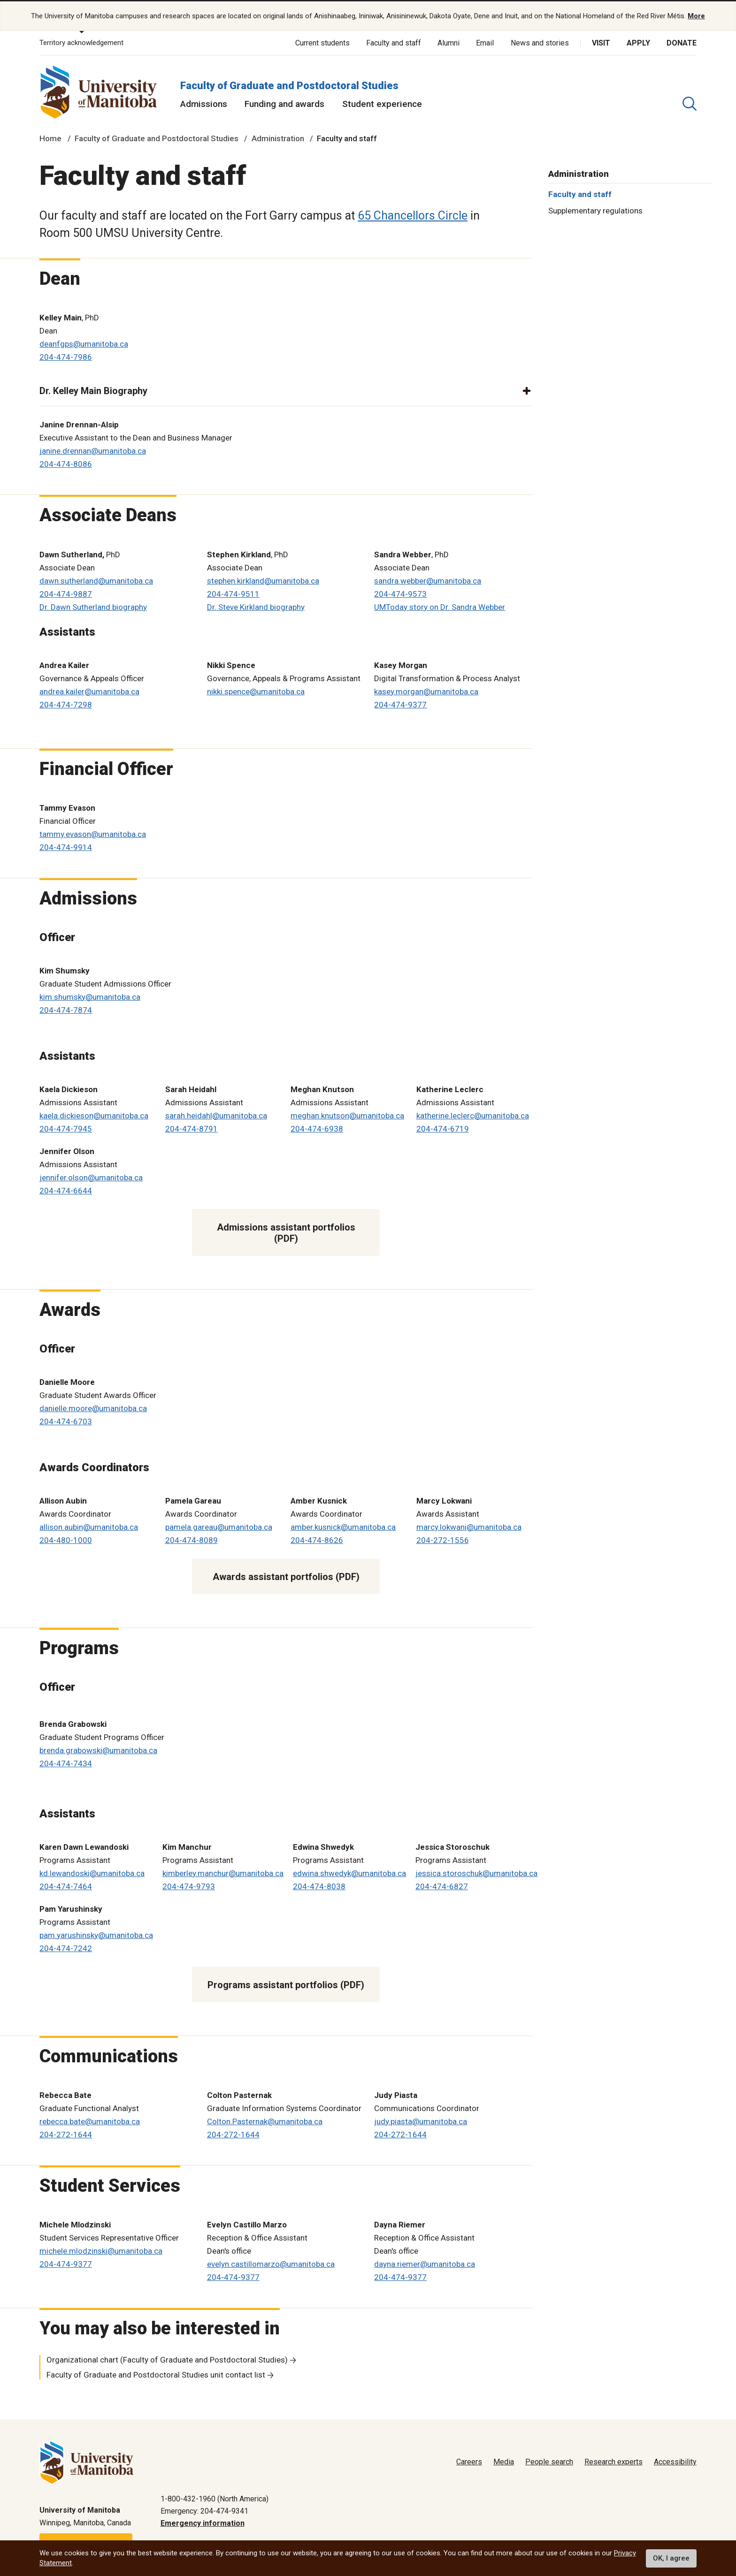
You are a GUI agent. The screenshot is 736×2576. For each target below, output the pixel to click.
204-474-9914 (65, 846)
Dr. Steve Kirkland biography (256, 606)
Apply (638, 42)
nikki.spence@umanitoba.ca (256, 690)
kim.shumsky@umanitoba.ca (89, 996)
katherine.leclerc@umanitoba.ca (472, 1114)
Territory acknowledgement (81, 42)
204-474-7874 (65, 1009)
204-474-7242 (65, 1947)
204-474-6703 (65, 1420)
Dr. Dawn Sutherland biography (93, 606)
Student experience (382, 103)
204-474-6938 (317, 1127)
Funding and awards (284, 103)
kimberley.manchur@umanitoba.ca (223, 1872)
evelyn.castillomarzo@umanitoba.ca (271, 2263)
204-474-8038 (319, 1885)
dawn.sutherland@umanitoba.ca (96, 580)
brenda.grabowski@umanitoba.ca (98, 1749)
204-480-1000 (65, 1539)
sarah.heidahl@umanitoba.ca (216, 1114)
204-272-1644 (65, 2133)
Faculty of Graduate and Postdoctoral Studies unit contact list (155, 2374)
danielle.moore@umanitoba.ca (93, 1407)
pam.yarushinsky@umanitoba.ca (96, 1934)
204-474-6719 (442, 1127)
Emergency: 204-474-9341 (204, 2510)
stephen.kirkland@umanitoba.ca (263, 580)
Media (503, 2461)
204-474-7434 (65, 1762)
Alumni (448, 42)
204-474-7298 (65, 703)
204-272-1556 (442, 1539)
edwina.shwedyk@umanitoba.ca (349, 1872)
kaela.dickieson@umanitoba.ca (93, 1114)
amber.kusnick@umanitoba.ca (343, 1526)
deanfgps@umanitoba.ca (83, 343)
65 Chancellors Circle (413, 214)
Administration (278, 138)
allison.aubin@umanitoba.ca (88, 1526)
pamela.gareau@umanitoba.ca (218, 1526)
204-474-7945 (65, 1127)
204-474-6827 (441, 1885)
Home (50, 138)
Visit (601, 42)
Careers (469, 2461)
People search (549, 2461)
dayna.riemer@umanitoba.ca (424, 2263)
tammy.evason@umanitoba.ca (92, 833)
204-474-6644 (65, 1189)
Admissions (203, 103)
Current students (322, 42)
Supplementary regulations (595, 209)
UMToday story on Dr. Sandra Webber (439, 606)
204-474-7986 (65, 356)
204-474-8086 (65, 463)
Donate (682, 42)
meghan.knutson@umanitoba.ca (347, 1114)
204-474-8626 (317, 1539)
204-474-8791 (191, 1127)
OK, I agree (671, 2558)
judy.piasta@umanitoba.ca (420, 2120)
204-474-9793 (188, 1885)
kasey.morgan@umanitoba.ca (426, 690)
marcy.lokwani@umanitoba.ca (468, 1526)
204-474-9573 (400, 593)
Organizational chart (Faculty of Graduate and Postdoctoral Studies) (167, 2358)
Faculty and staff (393, 42)
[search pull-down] (689, 103)
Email (485, 42)
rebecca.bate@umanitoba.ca (89, 2120)
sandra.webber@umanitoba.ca (427, 580)
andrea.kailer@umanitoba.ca (89, 690)
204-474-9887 (65, 593)
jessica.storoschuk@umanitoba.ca (476, 1872)
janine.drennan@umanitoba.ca (92, 450)
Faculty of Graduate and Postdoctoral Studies (289, 85)
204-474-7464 (65, 1885)
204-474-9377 (400, 703)
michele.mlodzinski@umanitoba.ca (100, 2250)
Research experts (613, 2461)
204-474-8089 (191, 1539)
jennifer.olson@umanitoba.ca (91, 1176)
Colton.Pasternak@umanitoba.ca (264, 2120)
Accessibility (675, 2461)
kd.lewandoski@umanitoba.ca (92, 1872)
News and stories (540, 42)
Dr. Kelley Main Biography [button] (93, 389)
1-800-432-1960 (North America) (214, 2497)
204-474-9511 (233, 593)
